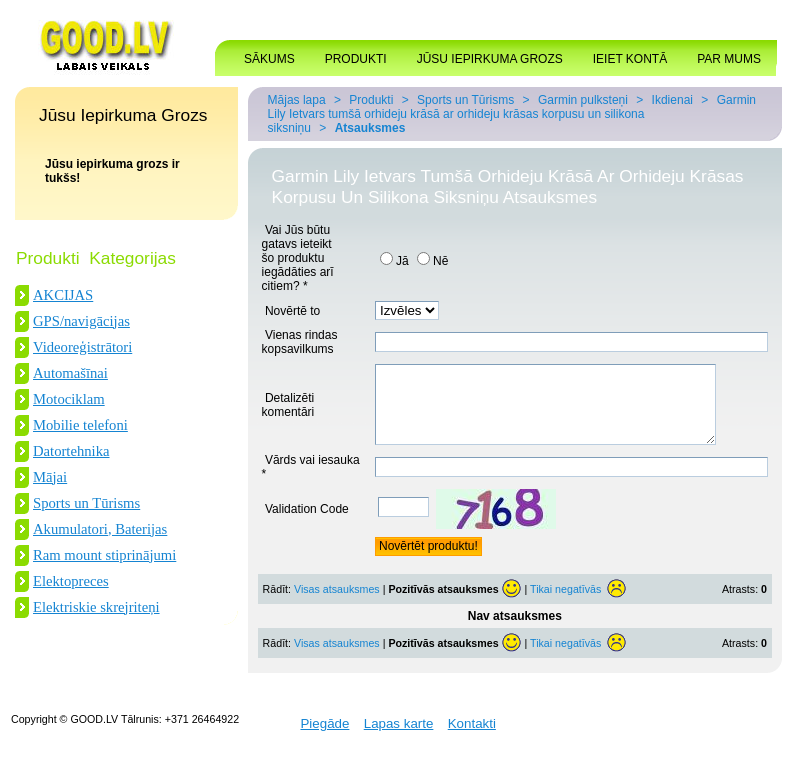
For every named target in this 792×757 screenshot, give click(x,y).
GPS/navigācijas (81, 321)
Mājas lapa (297, 100)
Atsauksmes (370, 128)
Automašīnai (70, 373)
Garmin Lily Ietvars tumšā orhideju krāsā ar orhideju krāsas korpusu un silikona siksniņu (512, 114)
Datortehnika (71, 451)
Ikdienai (672, 100)
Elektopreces (71, 581)
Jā (394, 261)
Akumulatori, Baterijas (100, 529)
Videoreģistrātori (82, 347)
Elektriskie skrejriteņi (96, 607)
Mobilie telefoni (80, 425)
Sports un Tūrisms (86, 503)
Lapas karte (399, 738)
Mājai (50, 477)
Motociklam (69, 399)
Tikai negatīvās (565, 604)
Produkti (371, 100)
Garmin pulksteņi (583, 100)
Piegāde (324, 738)
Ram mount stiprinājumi (104, 555)
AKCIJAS (63, 295)
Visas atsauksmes (337, 604)
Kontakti (472, 738)
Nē (432, 261)
